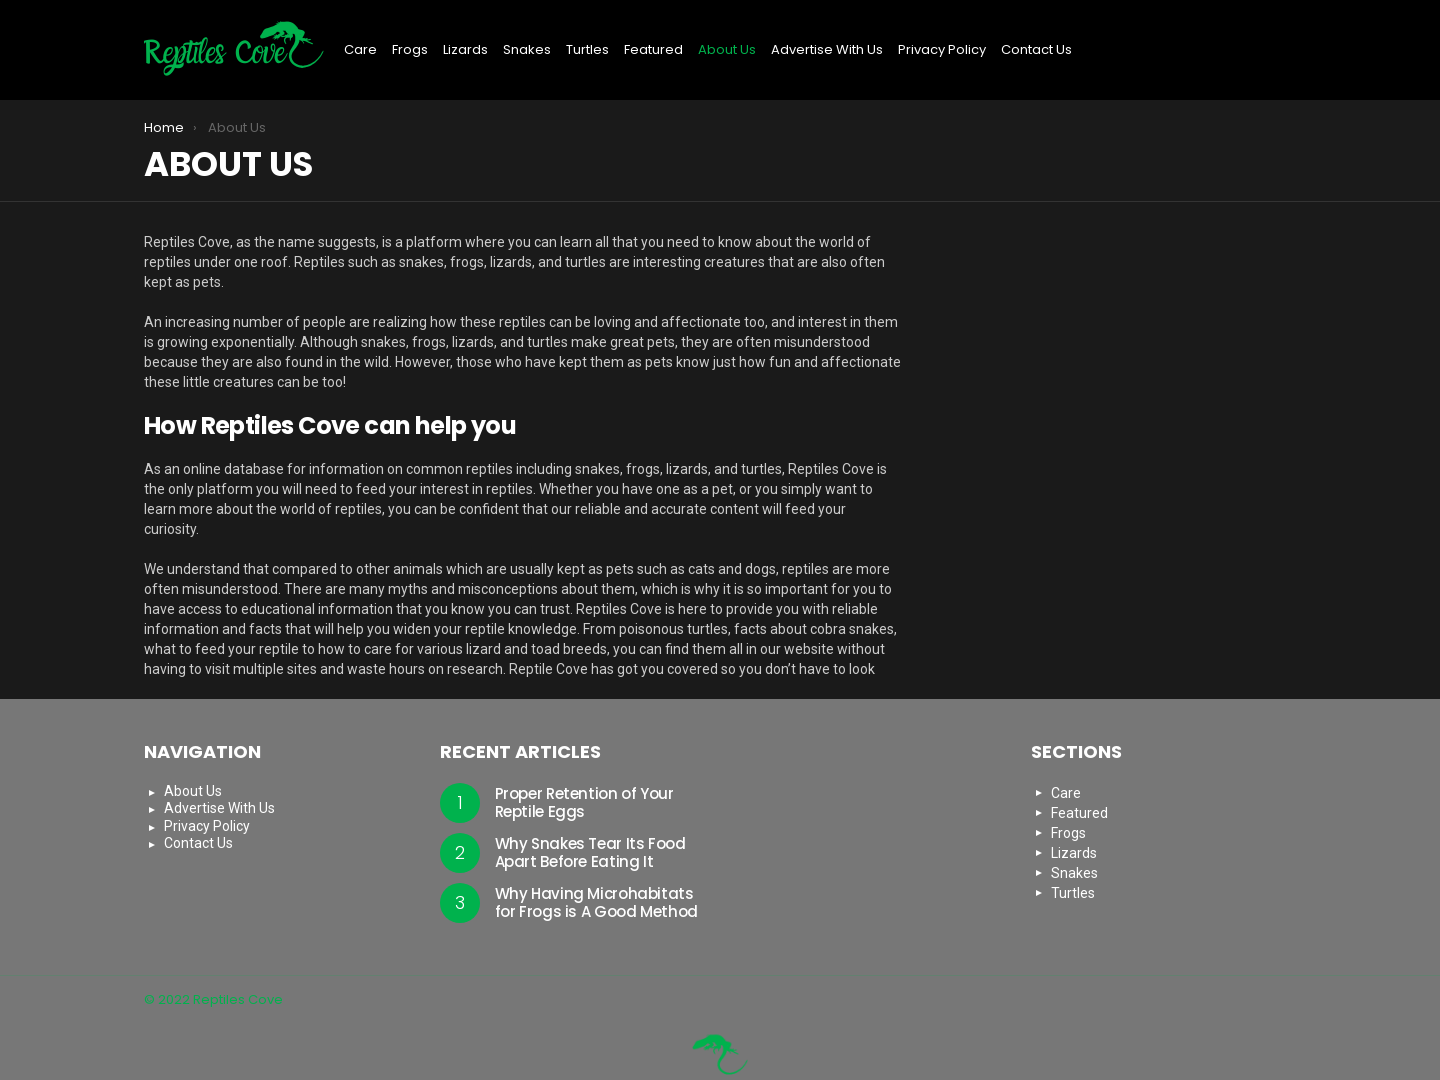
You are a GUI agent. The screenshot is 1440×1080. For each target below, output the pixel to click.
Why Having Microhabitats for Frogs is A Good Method (596, 902)
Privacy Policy (942, 49)
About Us (727, 49)
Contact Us (1036, 49)
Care (360, 49)
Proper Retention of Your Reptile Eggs (584, 802)
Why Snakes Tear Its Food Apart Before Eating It (590, 852)
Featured (653, 49)
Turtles (587, 49)
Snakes (527, 49)
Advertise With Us (827, 49)
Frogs (410, 49)
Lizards (465, 49)
